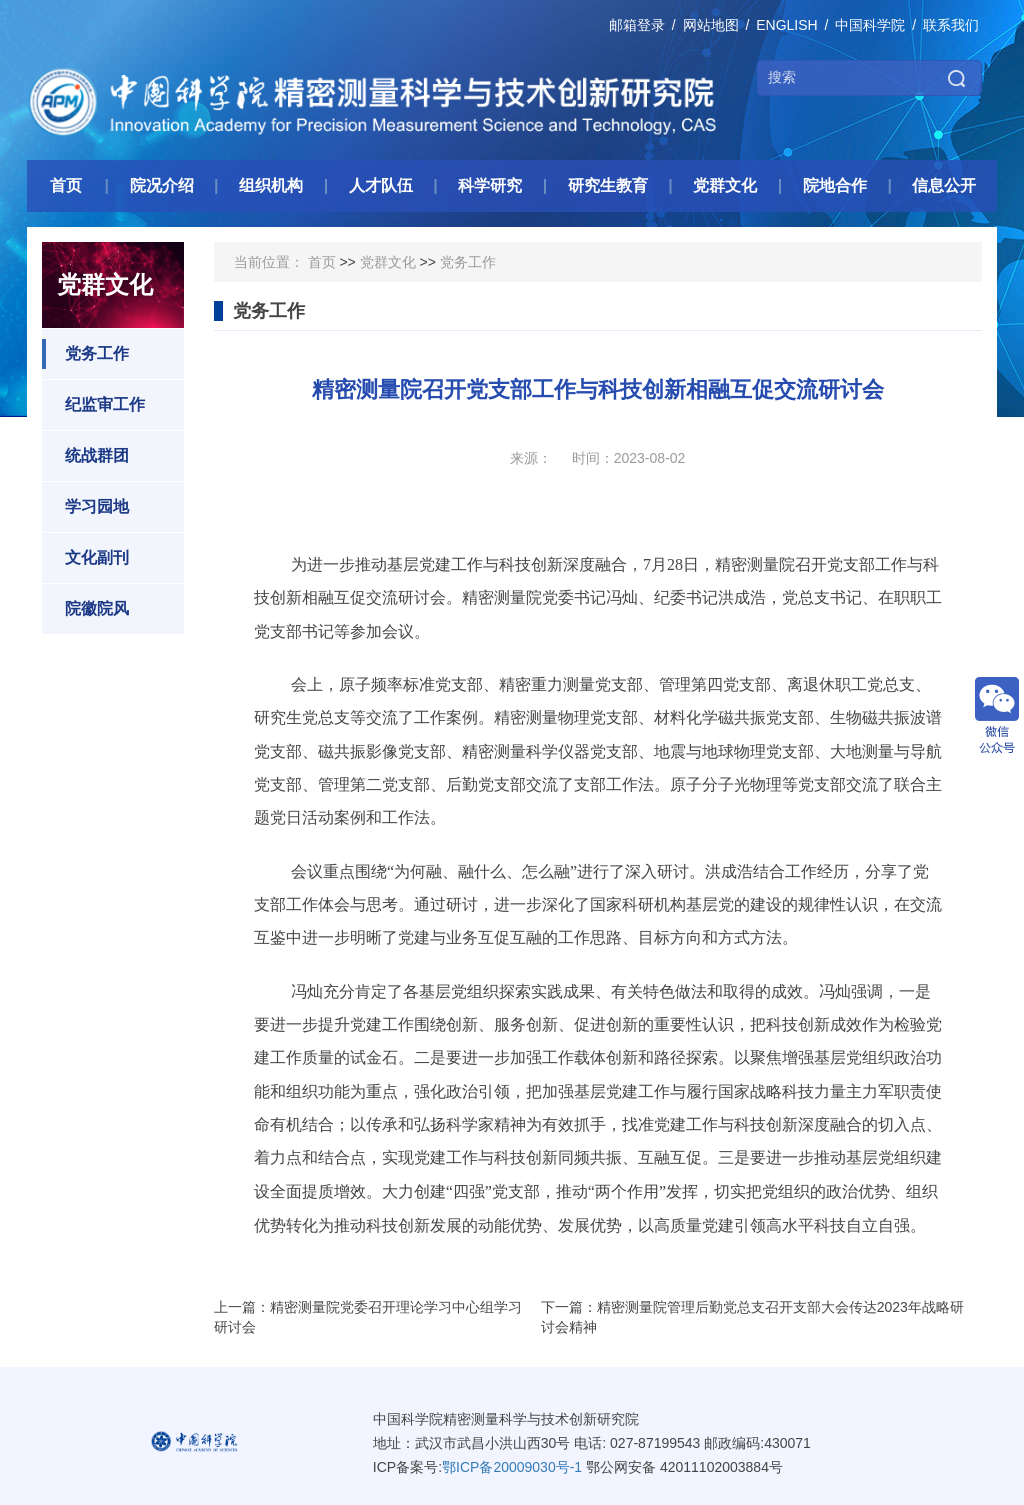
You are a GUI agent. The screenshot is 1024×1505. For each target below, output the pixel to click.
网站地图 (711, 25)
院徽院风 (85, 609)
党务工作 (85, 354)
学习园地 (85, 507)
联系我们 (951, 25)
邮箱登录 (637, 25)
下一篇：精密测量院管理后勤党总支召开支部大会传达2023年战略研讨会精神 (752, 1317)
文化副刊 (85, 558)
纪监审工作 (93, 405)
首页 (322, 262)
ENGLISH (786, 25)
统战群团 (85, 456)
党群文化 (388, 262)
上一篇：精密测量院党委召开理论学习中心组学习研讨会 (368, 1317)
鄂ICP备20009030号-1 (512, 1467)
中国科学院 (870, 25)
